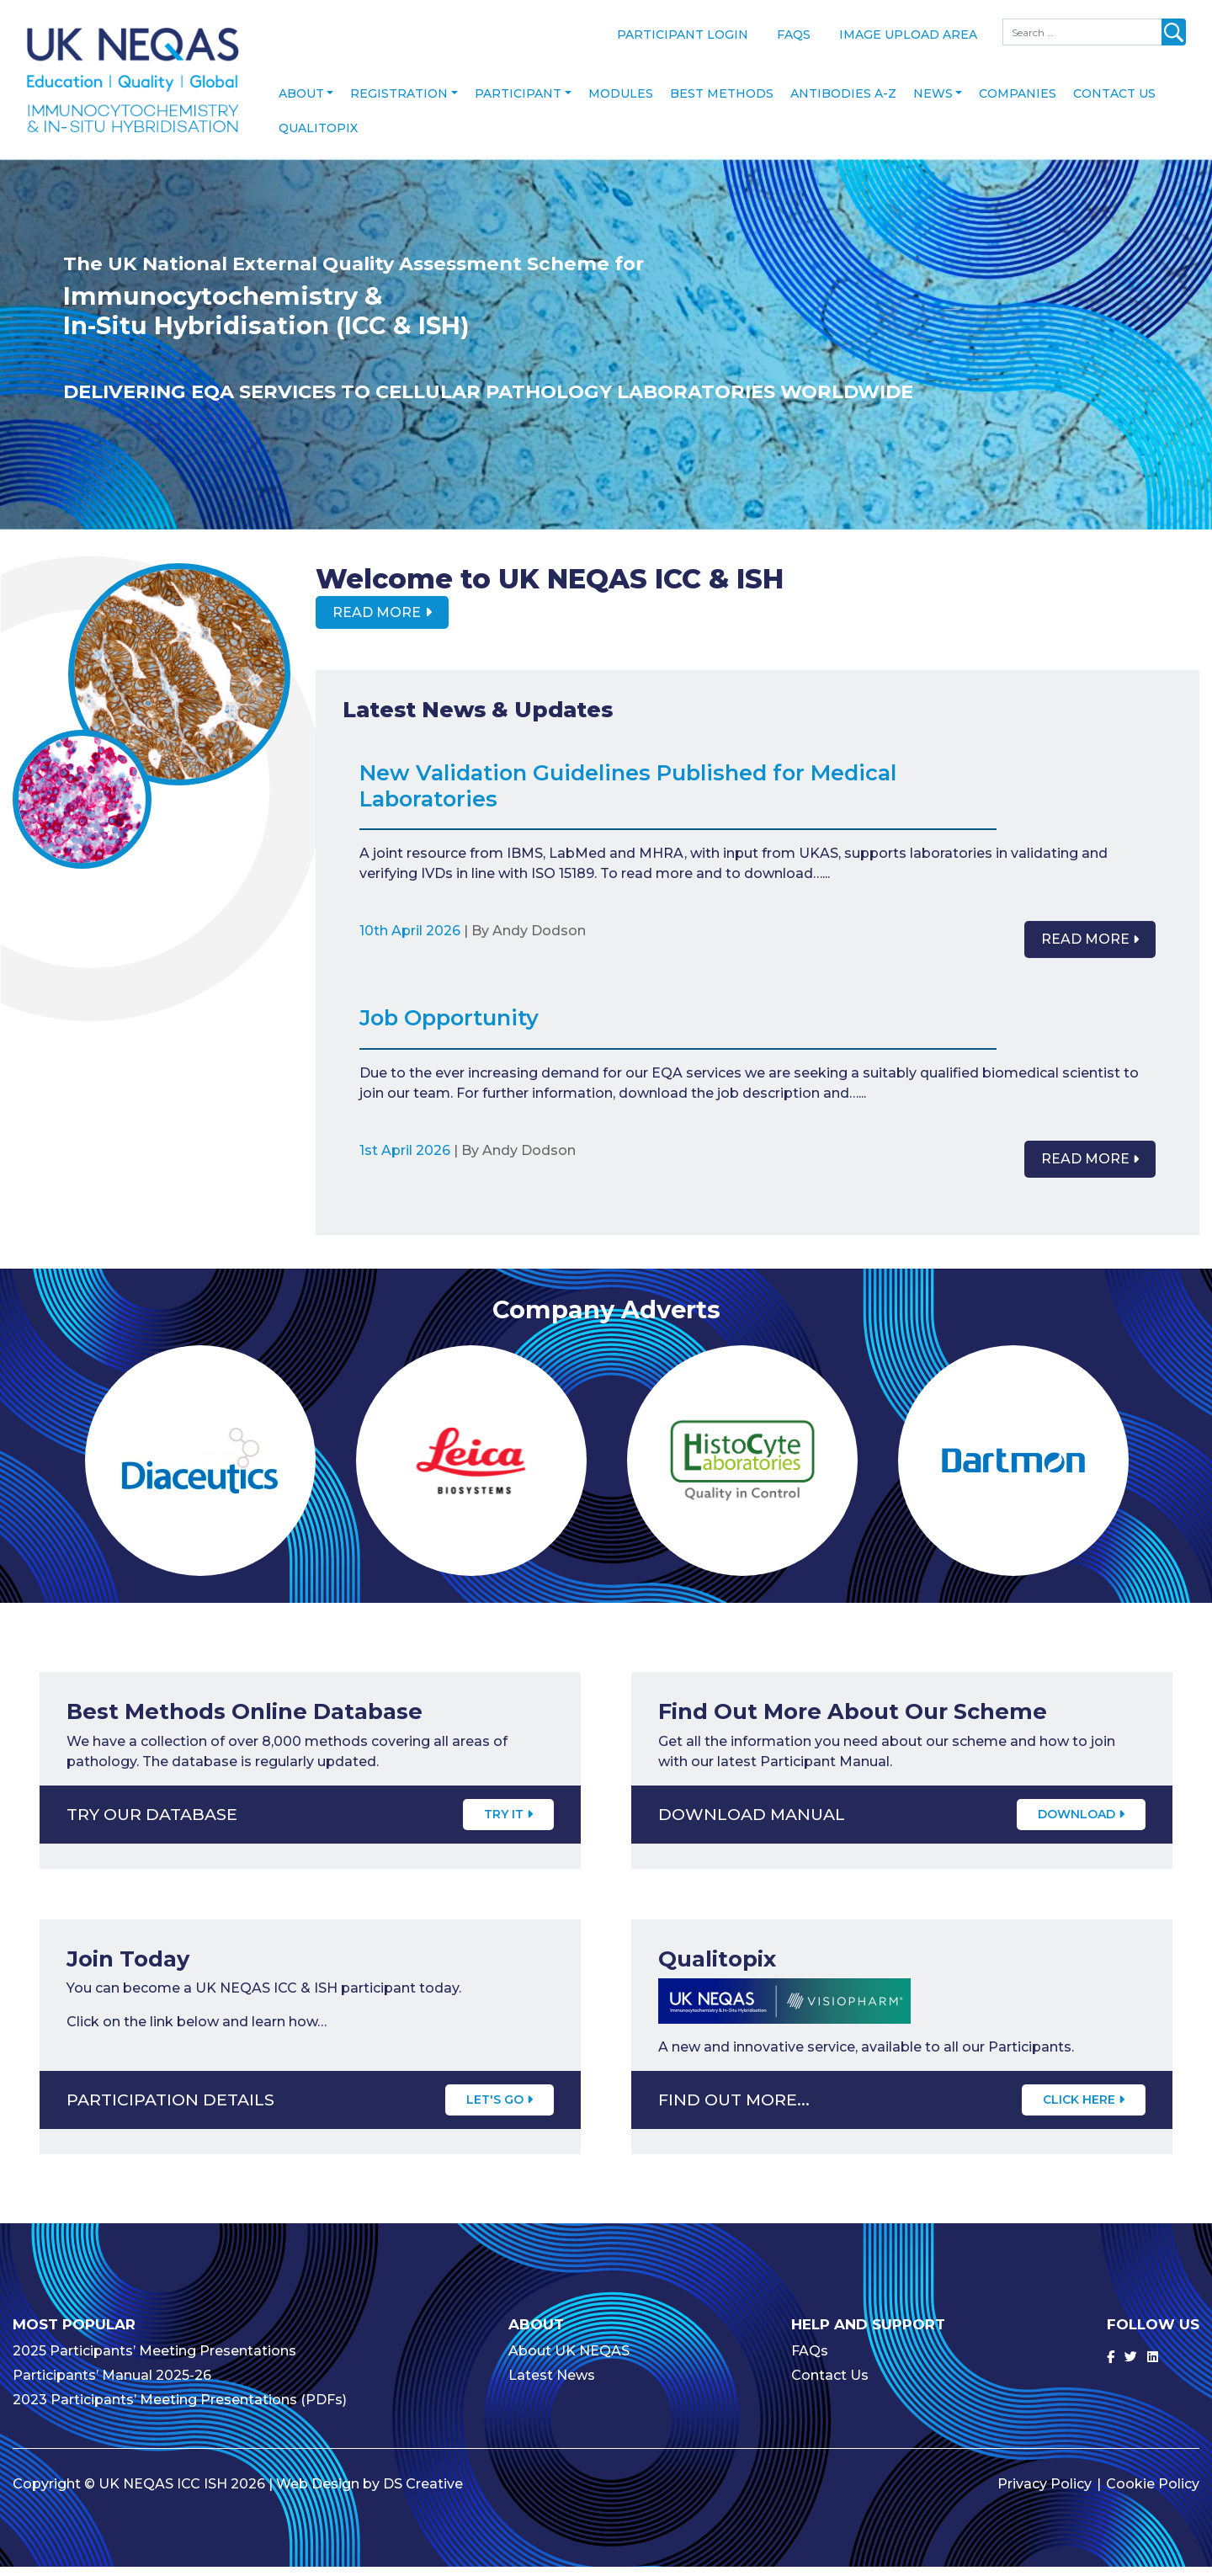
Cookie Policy (1152, 2493)
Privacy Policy (1044, 2493)
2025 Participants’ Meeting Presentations (154, 2360)
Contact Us (1114, 101)
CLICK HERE (1083, 2108)
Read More (376, 621)
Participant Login (682, 34)
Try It (508, 1822)
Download (1081, 1822)
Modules (620, 101)
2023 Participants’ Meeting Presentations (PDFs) (180, 2409)
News (933, 101)
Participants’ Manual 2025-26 (112, 2384)
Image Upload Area (908, 34)
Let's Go (499, 2108)
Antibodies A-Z (843, 101)
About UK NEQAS (569, 2360)
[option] (606, 353)
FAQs (794, 34)
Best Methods (721, 101)
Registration (399, 101)
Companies (1017, 101)
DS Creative (423, 2493)
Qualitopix (318, 136)
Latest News (551, 2384)
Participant (518, 101)
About (301, 101)
